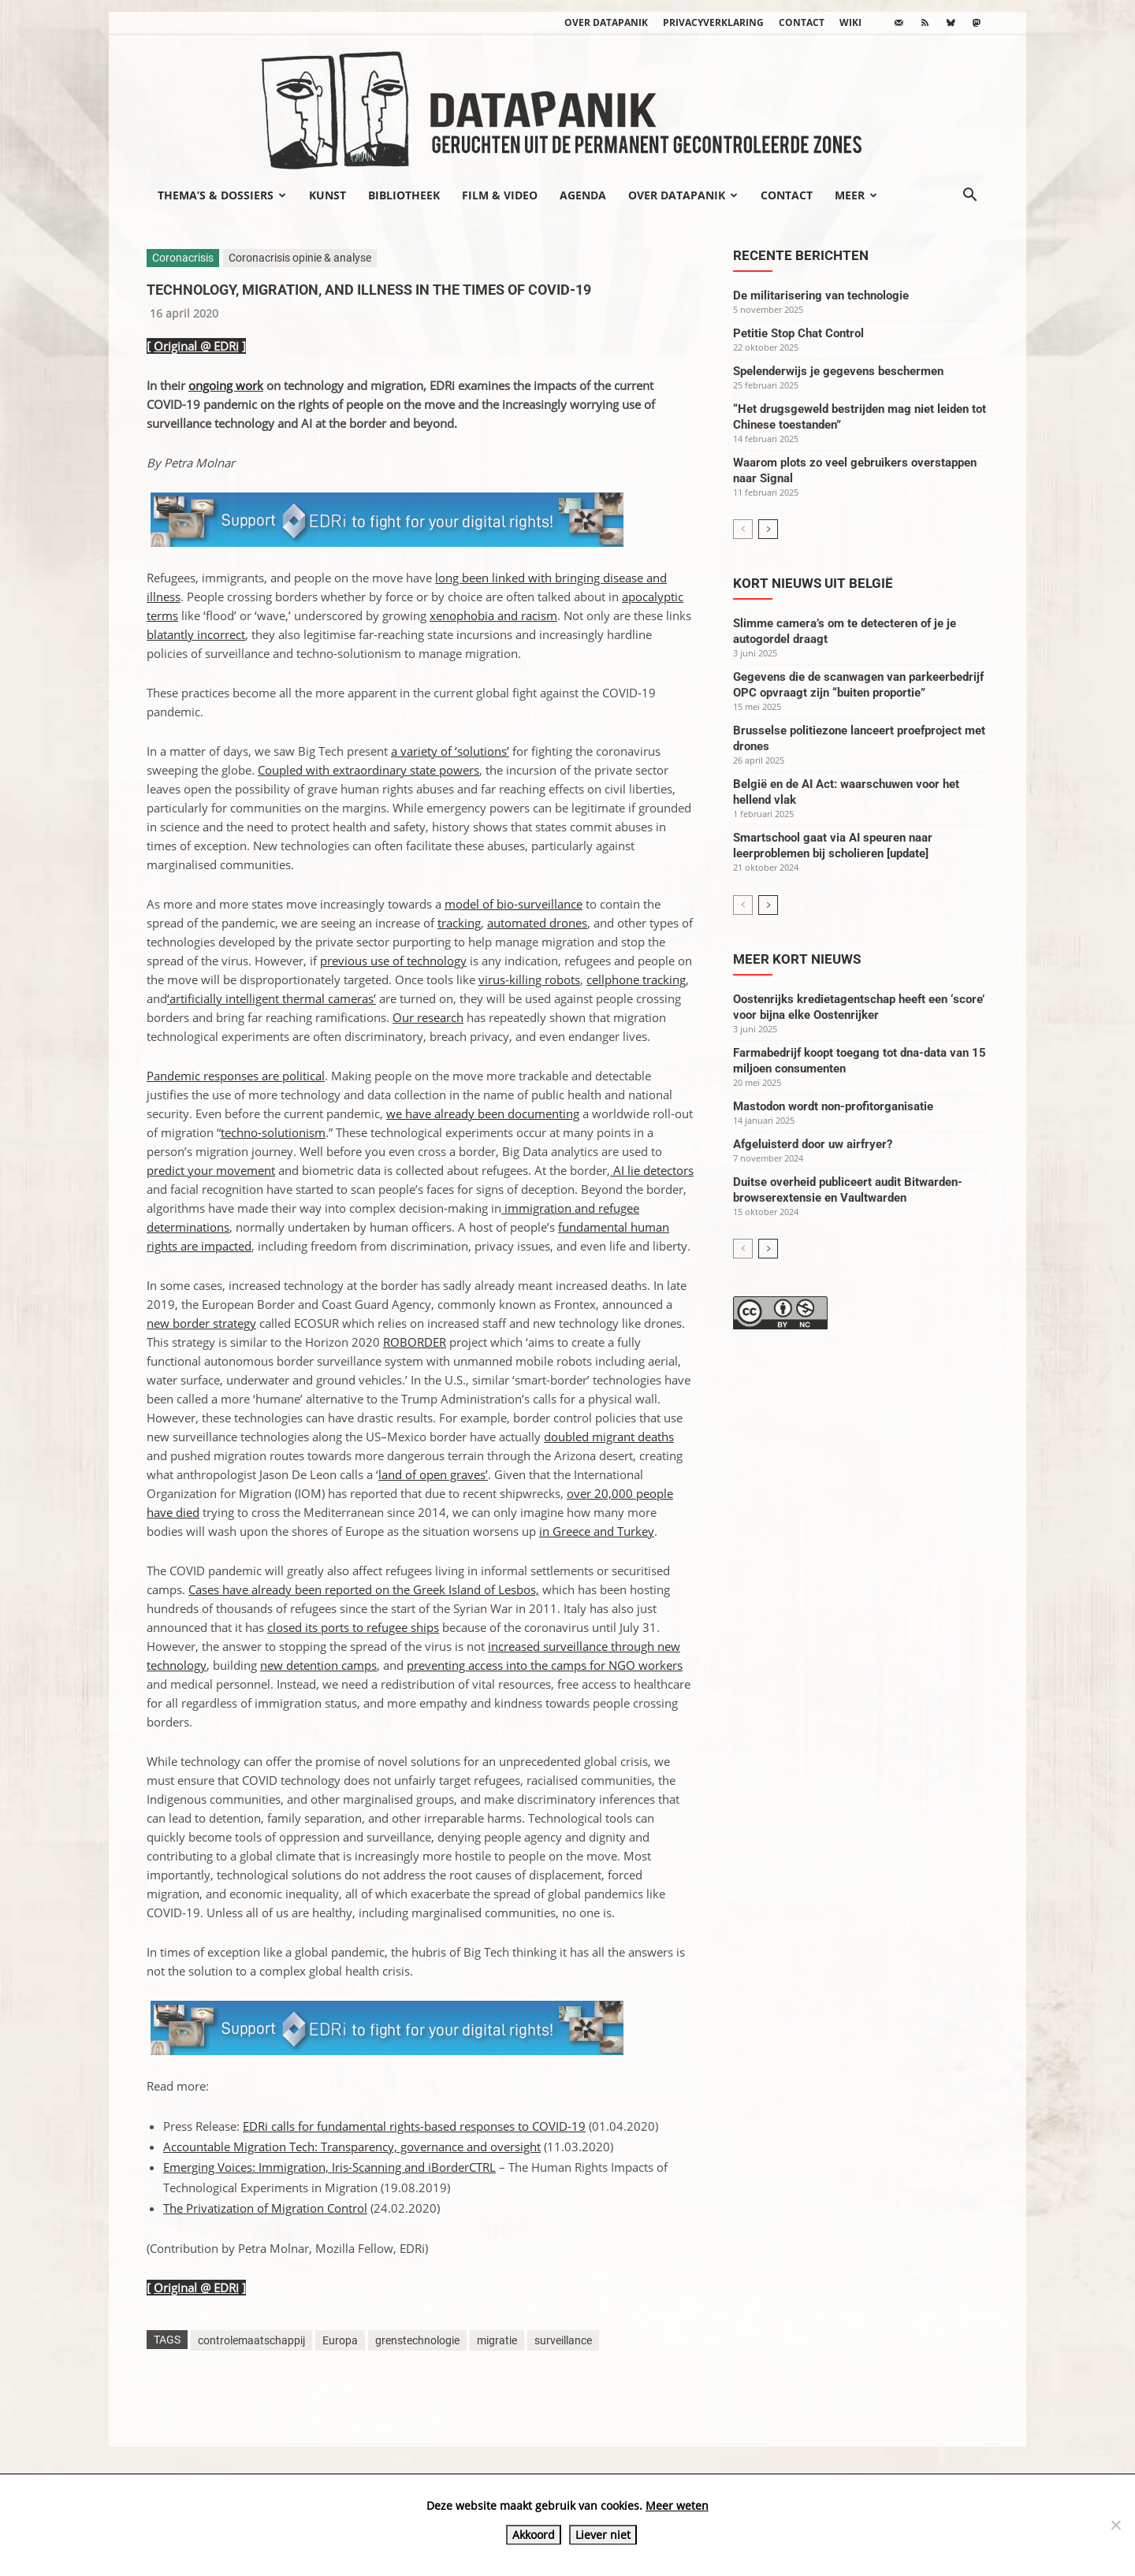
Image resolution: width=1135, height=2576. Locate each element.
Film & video (500, 195)
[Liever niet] (1115, 2525)
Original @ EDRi (196, 346)
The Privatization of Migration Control (265, 2208)
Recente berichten (801, 255)
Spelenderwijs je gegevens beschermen (838, 371)
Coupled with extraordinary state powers (368, 770)
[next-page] (768, 529)
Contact (801, 22)
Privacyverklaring (713, 22)
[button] (969, 196)
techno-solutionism (273, 1132)
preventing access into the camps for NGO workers (545, 1665)
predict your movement (211, 1170)
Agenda (583, 195)
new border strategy (201, 1323)
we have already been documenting (482, 1113)
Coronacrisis (183, 257)
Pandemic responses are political (236, 1076)
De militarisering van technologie (821, 295)
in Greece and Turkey (596, 1531)
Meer (856, 195)
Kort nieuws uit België (813, 583)
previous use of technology (393, 960)
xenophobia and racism (493, 615)
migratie (497, 2340)
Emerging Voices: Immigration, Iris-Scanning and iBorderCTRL (329, 2167)
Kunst (327, 195)
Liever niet (603, 2534)
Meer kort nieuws (797, 959)
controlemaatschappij (251, 2340)
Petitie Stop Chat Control (798, 333)
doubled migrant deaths (609, 1436)
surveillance (563, 2340)
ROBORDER (414, 1342)
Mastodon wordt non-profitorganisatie (833, 1106)
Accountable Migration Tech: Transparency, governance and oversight (352, 2146)
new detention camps (318, 1665)
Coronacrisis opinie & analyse (300, 257)
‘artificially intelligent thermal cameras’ (271, 998)
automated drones (537, 923)
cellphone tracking (636, 979)
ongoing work (225, 385)
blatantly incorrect (196, 634)
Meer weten (677, 2505)
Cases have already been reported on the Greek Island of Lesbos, (363, 1589)
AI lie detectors (652, 1170)
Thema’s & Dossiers (222, 195)
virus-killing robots (529, 979)
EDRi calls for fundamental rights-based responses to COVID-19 (414, 2126)
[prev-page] (743, 529)
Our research (428, 1017)
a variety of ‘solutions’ (450, 751)
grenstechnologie (417, 2340)
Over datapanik (606, 22)
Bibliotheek (404, 195)
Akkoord (533, 2534)
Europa (340, 2340)
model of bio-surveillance (513, 904)
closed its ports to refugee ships (353, 1627)
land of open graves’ (433, 1474)
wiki (850, 22)
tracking (459, 923)
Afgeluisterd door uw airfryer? (812, 1144)
